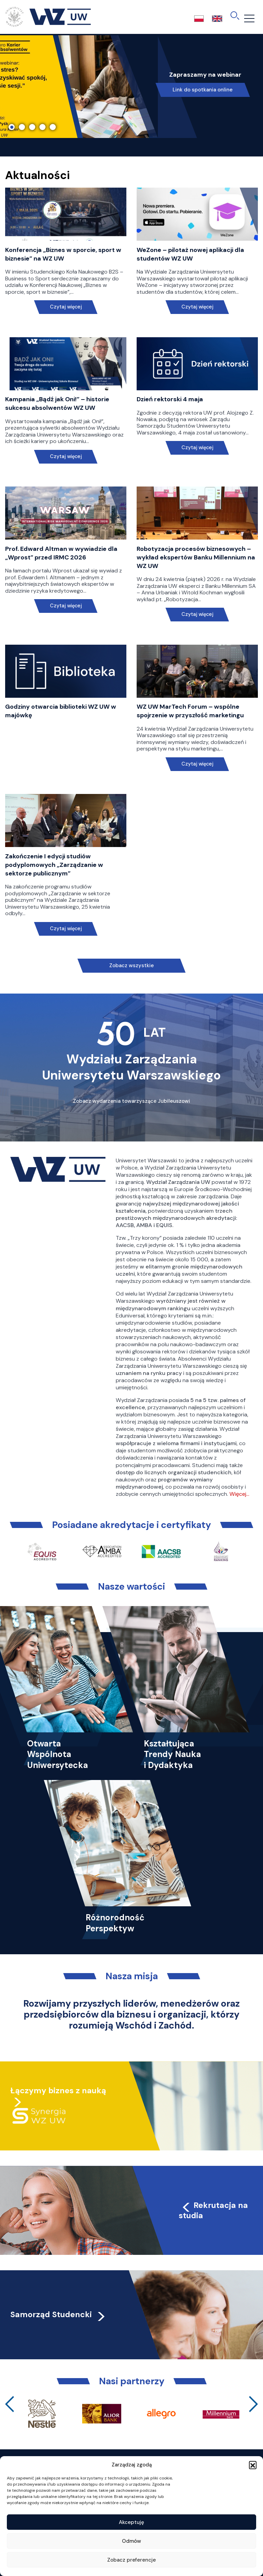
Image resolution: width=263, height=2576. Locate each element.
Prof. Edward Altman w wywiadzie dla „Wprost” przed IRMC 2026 (61, 553)
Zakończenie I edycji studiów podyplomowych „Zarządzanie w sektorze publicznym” (54, 864)
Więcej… (239, 1494)
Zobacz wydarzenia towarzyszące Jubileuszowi (131, 1101)
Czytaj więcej (66, 307)
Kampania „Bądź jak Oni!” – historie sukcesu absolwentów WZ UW (57, 403)
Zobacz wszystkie (131, 965)
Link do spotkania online (203, 89)
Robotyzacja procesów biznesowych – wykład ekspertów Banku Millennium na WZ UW (196, 557)
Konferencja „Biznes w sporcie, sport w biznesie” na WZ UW (63, 254)
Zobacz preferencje (131, 2559)
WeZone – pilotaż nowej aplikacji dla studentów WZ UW (190, 254)
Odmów (131, 2541)
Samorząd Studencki (58, 2314)
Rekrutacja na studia (213, 2210)
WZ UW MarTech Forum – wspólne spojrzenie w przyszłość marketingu (190, 711)
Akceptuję (131, 2522)
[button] (252, 2464)
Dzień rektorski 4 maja (170, 399)
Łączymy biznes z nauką (58, 2090)
